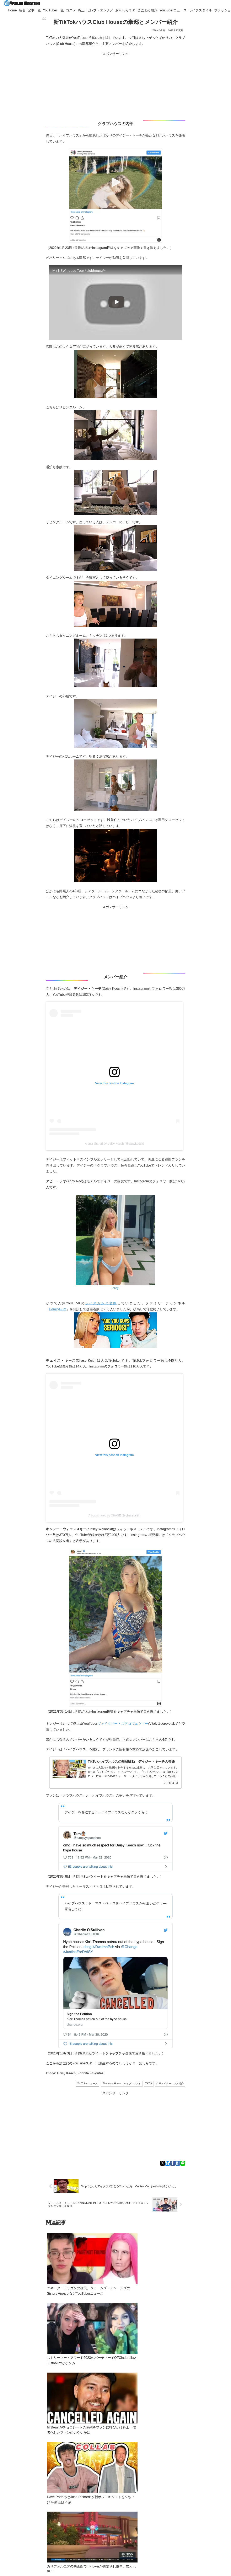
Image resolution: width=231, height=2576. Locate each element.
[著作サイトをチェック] (29, 2535)
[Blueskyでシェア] (167, 2166)
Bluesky (53, 2490)
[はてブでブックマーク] (177, 2166)
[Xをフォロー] (35, 2535)
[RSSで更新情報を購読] (38, 2543)
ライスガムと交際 (101, 1303)
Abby (115, 1288)
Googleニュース (23, 2495)
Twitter (39, 2490)
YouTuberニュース (87, 2087)
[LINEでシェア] (182, 2166)
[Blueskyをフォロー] (41, 2535)
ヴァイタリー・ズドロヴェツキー (122, 1723)
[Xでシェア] (162, 2166)
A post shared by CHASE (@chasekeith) (114, 1515)
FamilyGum (57, 1309)
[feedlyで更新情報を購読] (47, 2535)
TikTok (148, 2087)
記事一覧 (17, 2515)
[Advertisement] (115, 86)
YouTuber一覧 (37, 2515)
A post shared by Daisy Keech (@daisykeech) (114, 1143)
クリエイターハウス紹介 (170, 2087)
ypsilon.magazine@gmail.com (33, 2510)
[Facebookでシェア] (172, 2166)
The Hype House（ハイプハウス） (122, 2087)
